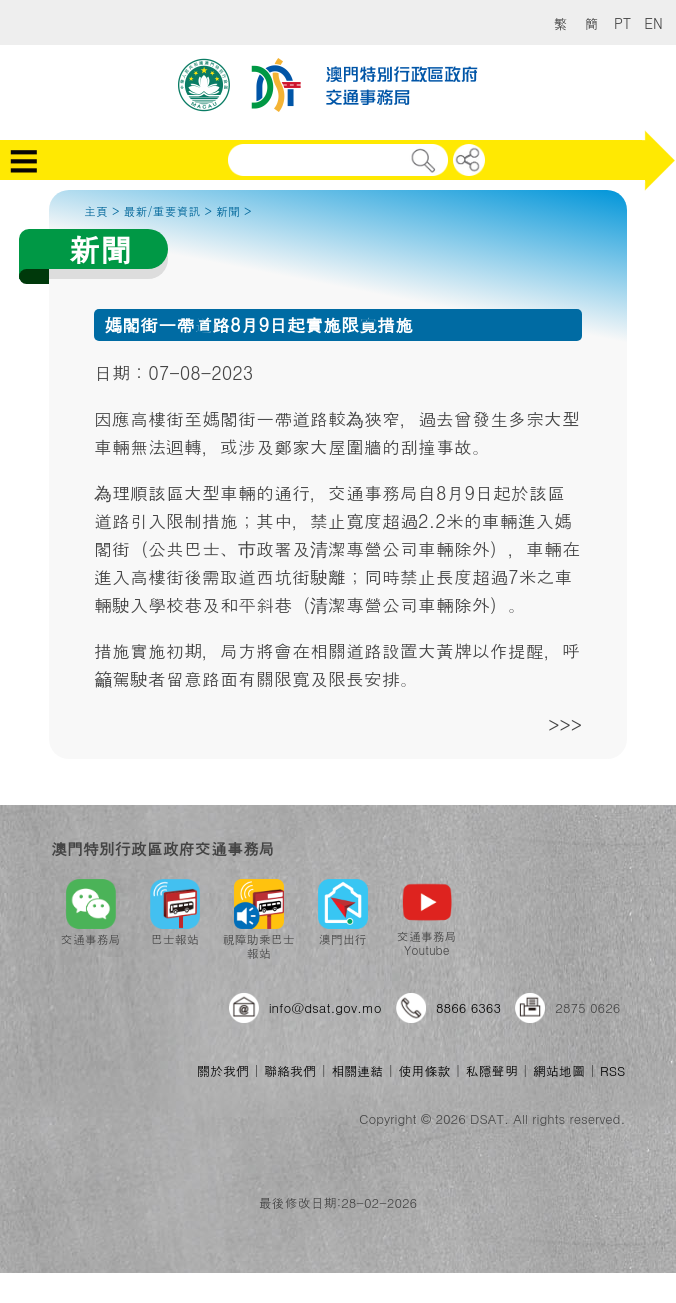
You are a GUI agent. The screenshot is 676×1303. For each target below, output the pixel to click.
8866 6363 (468, 1007)
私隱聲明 (492, 1070)
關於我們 (223, 1070)
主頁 (96, 210)
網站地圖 (559, 1070)
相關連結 (357, 1070)
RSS (612, 1070)
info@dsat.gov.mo (325, 1007)
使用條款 (424, 1070)
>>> (565, 724)
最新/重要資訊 (162, 210)
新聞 (228, 210)
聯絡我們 (290, 1070)
